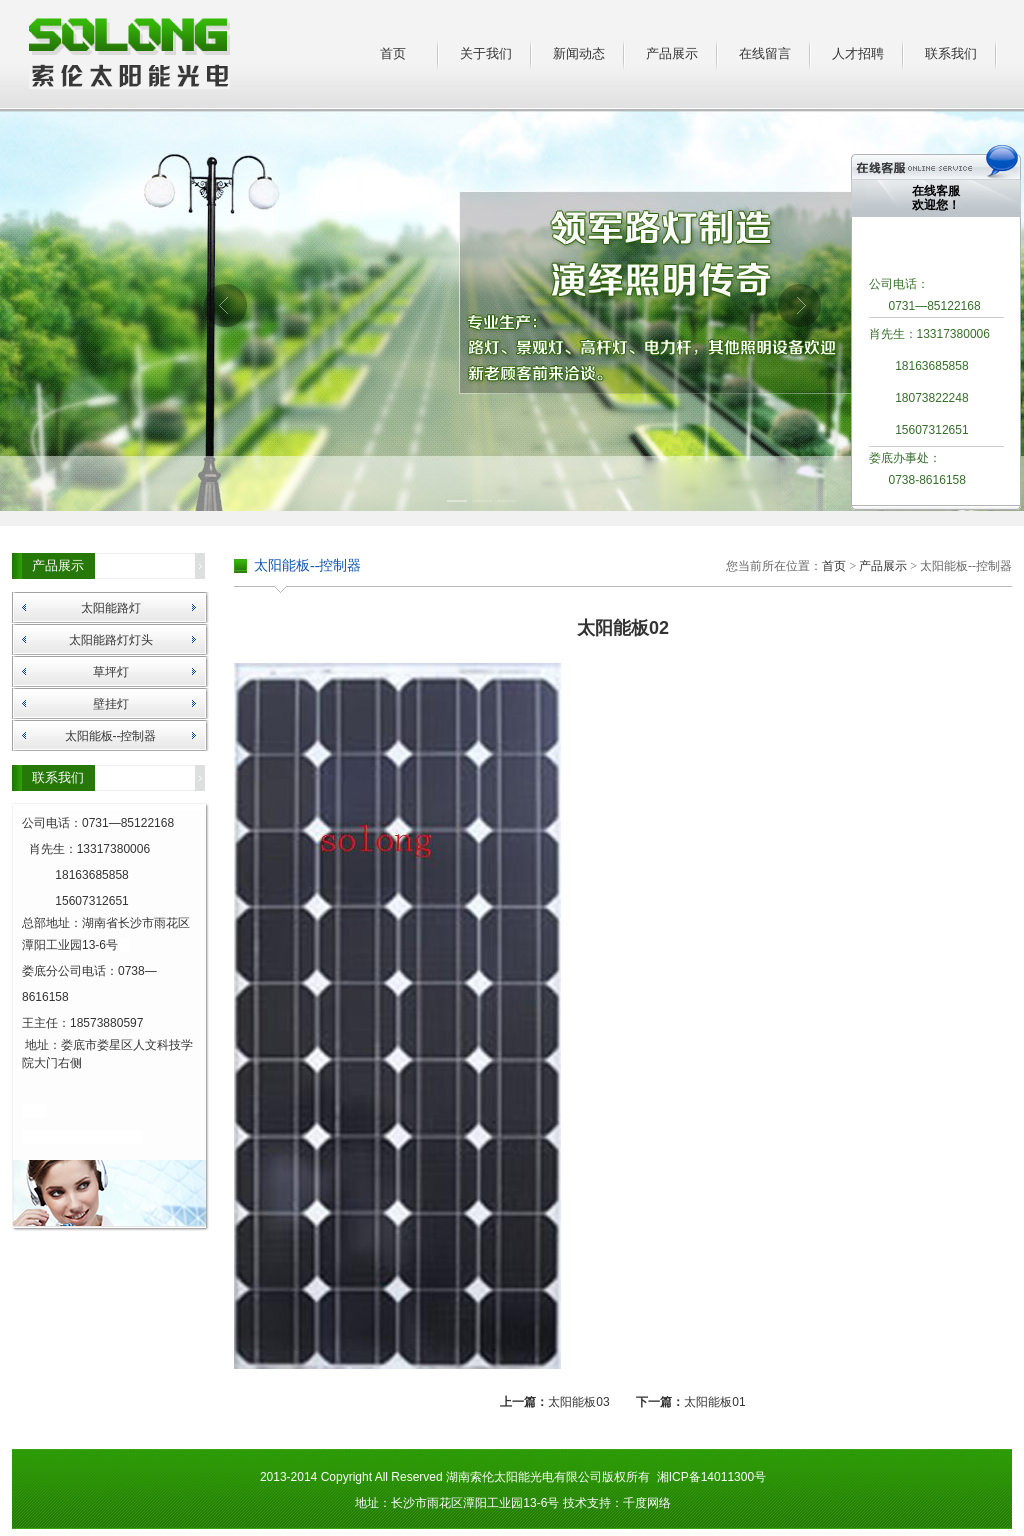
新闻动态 (579, 53)
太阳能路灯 (111, 608)
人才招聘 (858, 53)
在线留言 (765, 53)
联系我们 (951, 53)
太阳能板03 (578, 1402)
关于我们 (486, 53)
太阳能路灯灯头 (111, 640)
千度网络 (647, 1503)
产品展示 (672, 53)
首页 (393, 53)
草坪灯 (111, 672)
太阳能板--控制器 (111, 736)
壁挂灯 (111, 704)
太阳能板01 (714, 1402)
